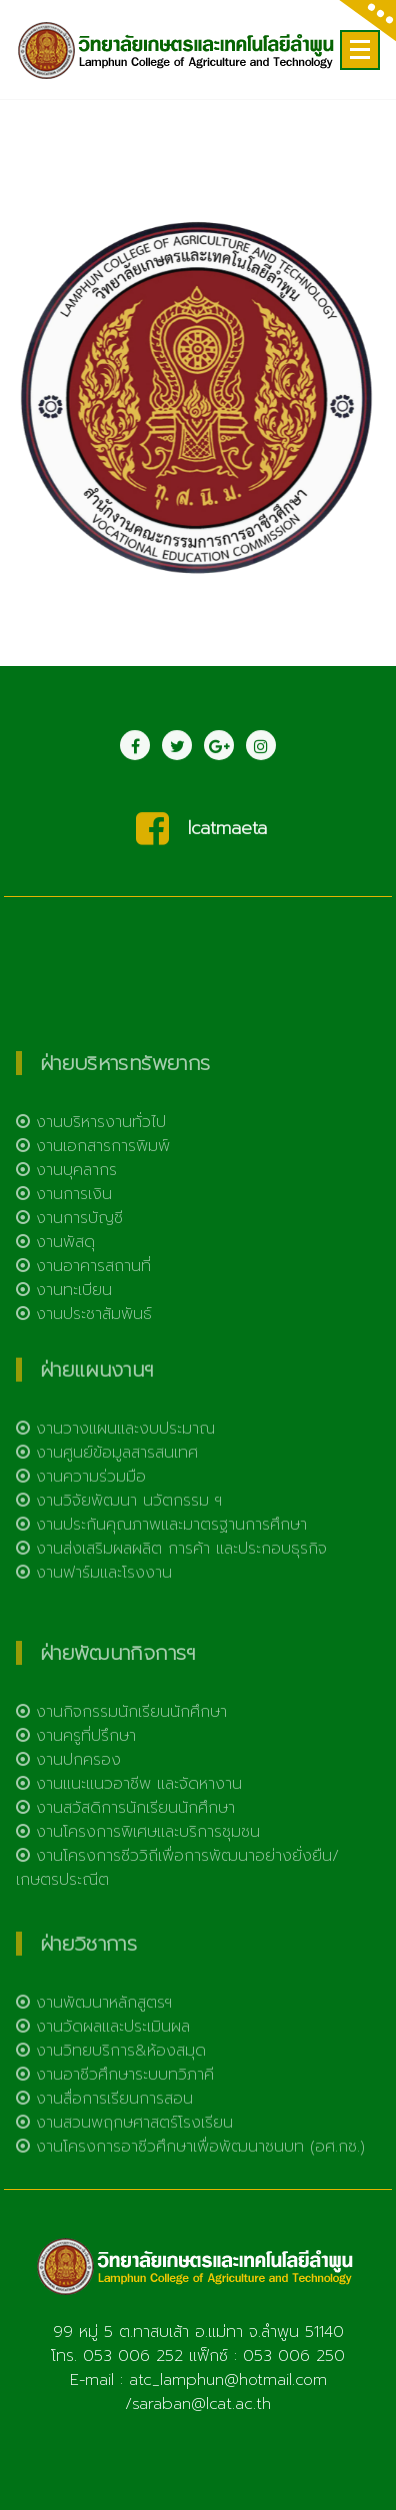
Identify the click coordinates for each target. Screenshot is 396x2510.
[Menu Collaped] (360, 50)
